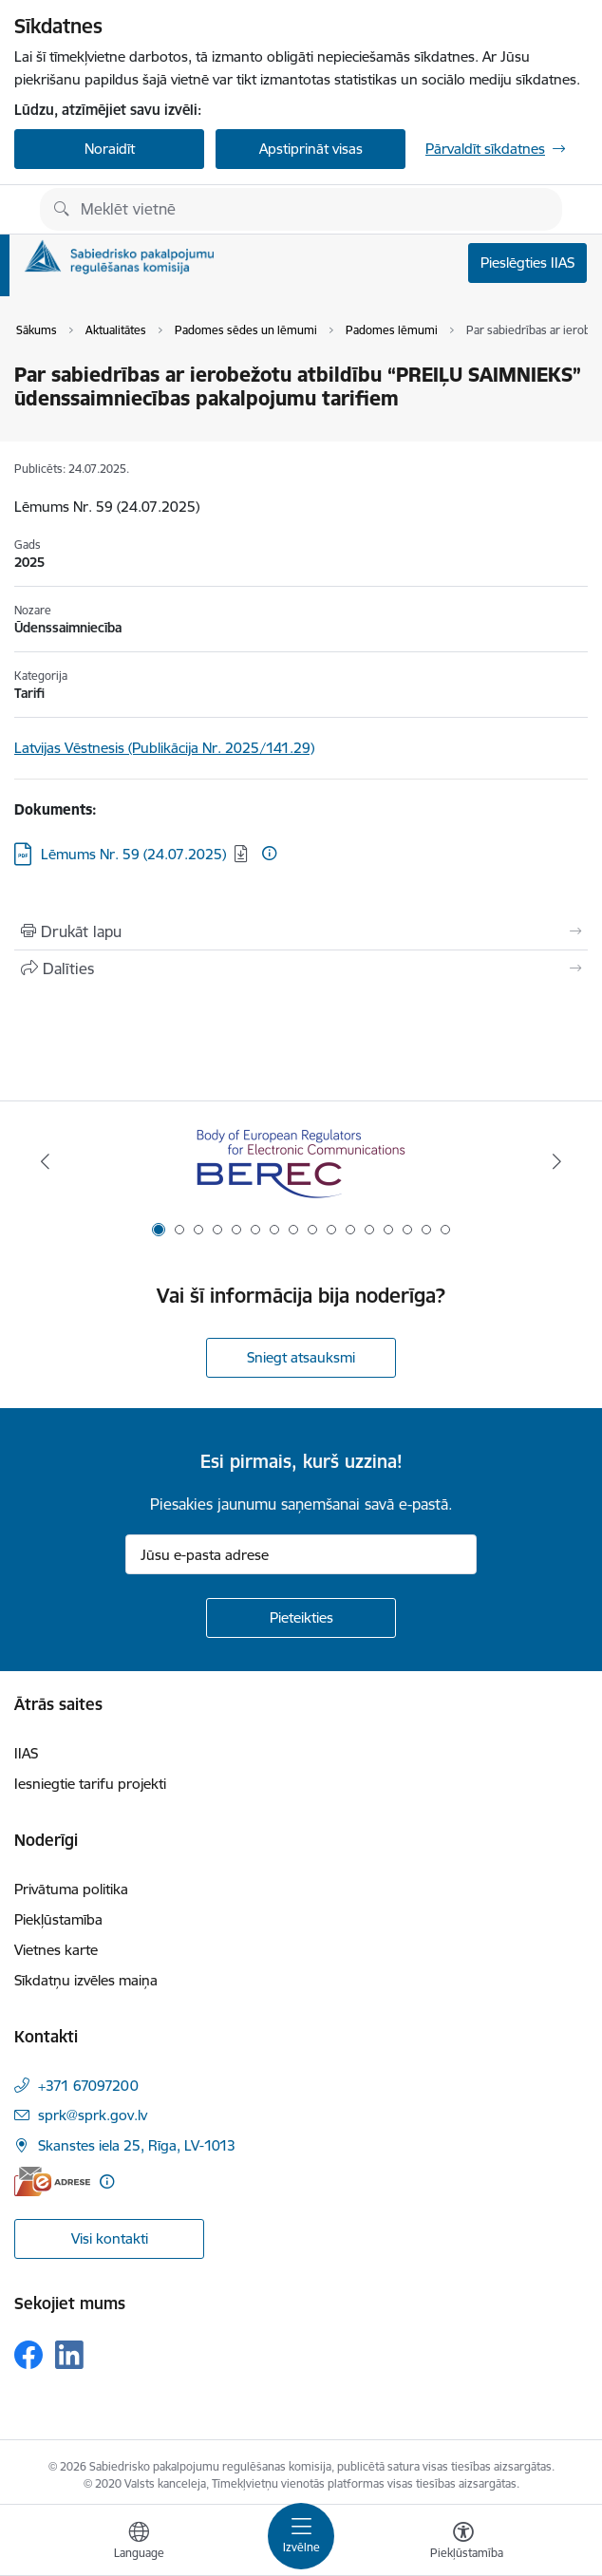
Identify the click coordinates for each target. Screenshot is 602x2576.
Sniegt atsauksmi (301, 1357)
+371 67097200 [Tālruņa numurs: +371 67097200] (88, 2086)
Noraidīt (110, 149)
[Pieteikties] (301, 1618)
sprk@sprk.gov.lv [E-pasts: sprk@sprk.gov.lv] (92, 2115)
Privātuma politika (71, 1889)
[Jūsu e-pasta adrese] (301, 1554)
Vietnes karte (56, 1950)
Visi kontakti (109, 2238)
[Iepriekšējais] (45, 1161)
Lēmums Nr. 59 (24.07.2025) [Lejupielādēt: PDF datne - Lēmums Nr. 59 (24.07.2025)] (133, 854)
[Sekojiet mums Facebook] (28, 2355)
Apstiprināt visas (311, 149)
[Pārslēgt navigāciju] (301, 2536)
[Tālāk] (557, 1161)
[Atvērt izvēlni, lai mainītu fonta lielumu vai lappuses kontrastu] (463, 2543)
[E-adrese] (52, 2181)
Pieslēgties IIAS (527, 263)
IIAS (26, 1753)
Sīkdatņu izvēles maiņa (86, 1980)
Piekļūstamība (58, 1919)
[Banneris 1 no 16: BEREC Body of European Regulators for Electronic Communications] (301, 1162)
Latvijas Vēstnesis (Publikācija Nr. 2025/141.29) (164, 748)
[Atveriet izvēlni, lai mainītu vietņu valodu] (138, 2543)
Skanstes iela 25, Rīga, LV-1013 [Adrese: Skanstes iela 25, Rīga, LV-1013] (136, 2145)
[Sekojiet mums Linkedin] (69, 2355)
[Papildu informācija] (269, 853)
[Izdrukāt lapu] (301, 931)
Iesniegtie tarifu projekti (90, 1784)
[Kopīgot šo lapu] (301, 968)
